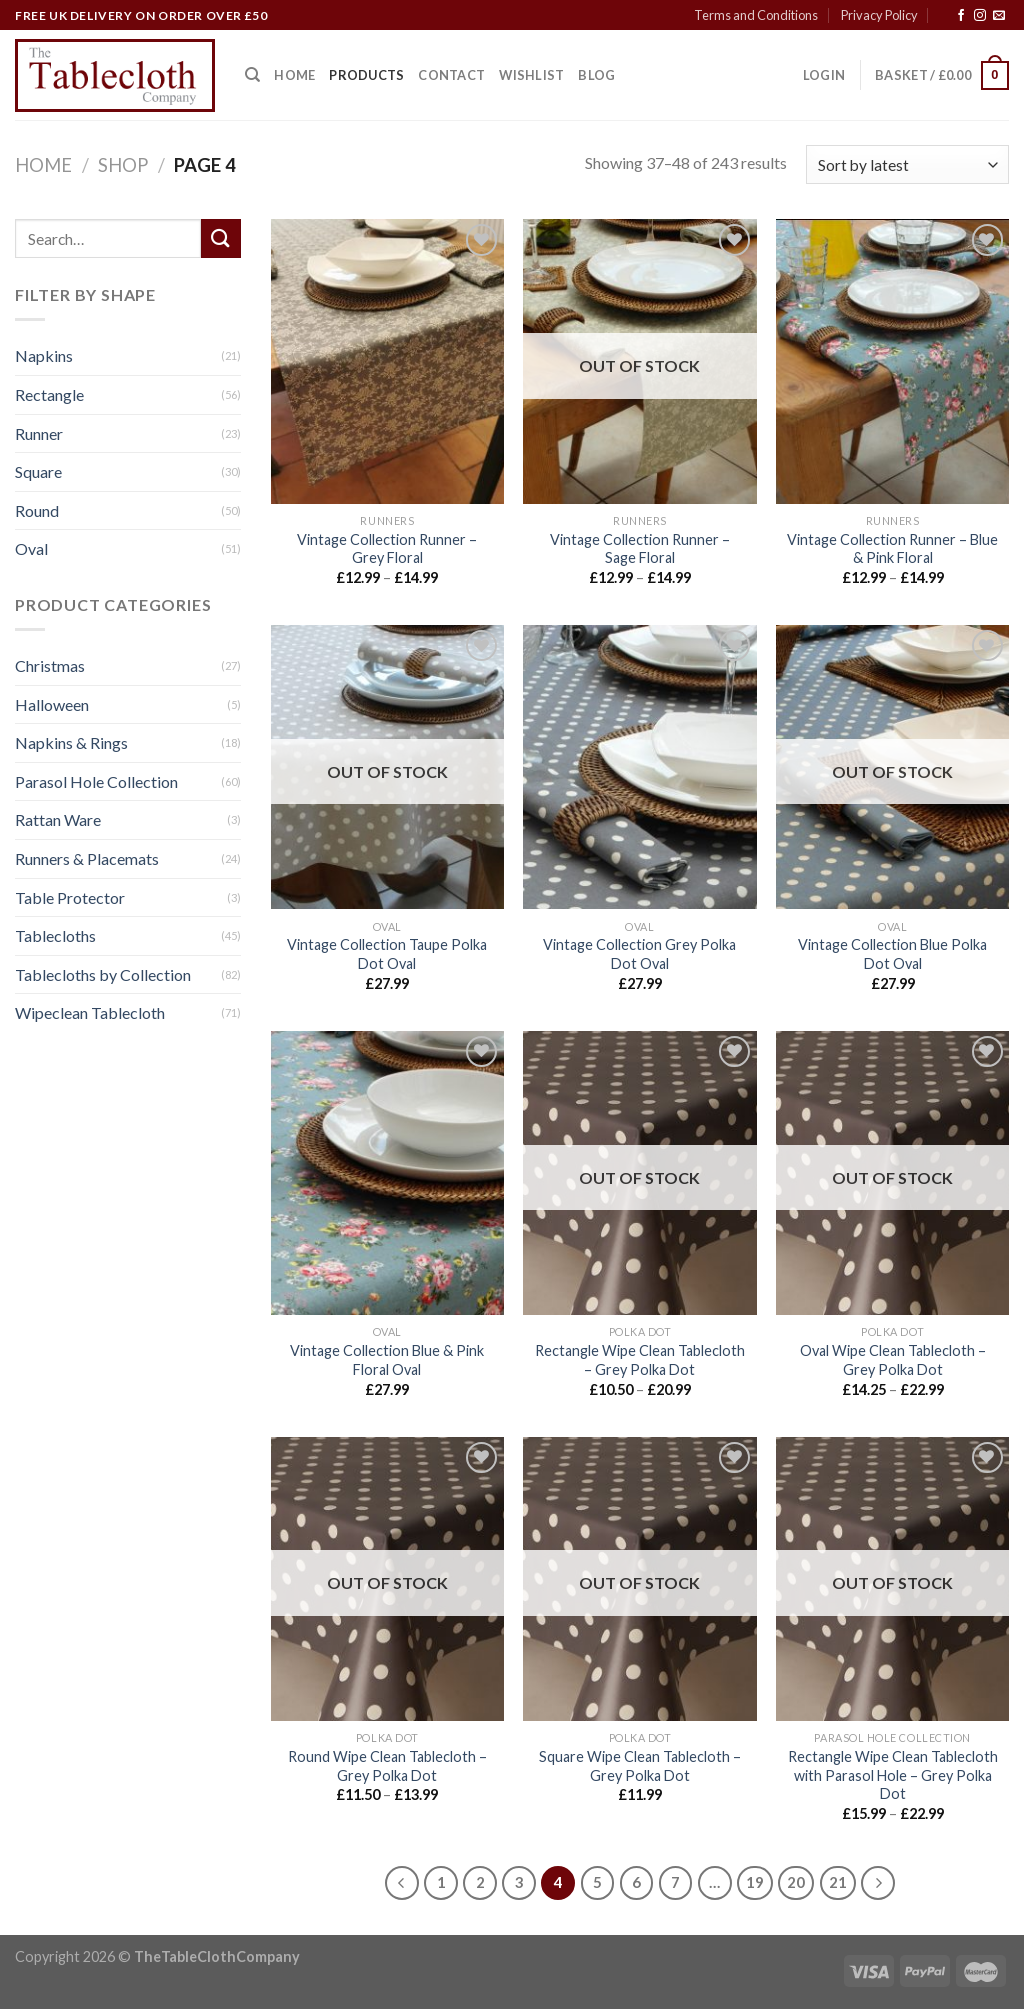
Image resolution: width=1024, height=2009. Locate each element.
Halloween (52, 704)
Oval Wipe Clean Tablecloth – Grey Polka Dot (893, 1360)
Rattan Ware (58, 820)
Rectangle (49, 394)
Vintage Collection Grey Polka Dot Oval (639, 954)
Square (38, 472)
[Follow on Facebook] (961, 16)
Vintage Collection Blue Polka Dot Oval (892, 954)
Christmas (50, 665)
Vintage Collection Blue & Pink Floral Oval (387, 1360)
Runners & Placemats (87, 858)
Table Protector (70, 897)
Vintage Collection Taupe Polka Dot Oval (387, 954)
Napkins (44, 356)
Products (366, 75)
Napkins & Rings (71, 743)
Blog (596, 75)
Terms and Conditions (756, 15)
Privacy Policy (879, 15)
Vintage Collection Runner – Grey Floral (387, 549)
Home (294, 75)
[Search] (252, 75)
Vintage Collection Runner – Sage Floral (640, 549)
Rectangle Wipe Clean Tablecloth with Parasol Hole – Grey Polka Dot (893, 1775)
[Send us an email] (999, 16)
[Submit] (221, 238)
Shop (123, 165)
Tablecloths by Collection (103, 974)
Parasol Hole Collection (96, 781)
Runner (39, 433)
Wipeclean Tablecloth (90, 1013)
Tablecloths (55, 936)
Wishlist (531, 75)
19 (755, 1882)
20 (796, 1882)
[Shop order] (907, 164)
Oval (31, 549)
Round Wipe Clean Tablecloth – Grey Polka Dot (387, 1766)
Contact (451, 75)
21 (838, 1882)
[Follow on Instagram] (980, 16)
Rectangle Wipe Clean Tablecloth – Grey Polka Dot (640, 1360)
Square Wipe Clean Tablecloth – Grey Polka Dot (640, 1766)
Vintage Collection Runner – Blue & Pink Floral (892, 549)
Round (37, 510)
